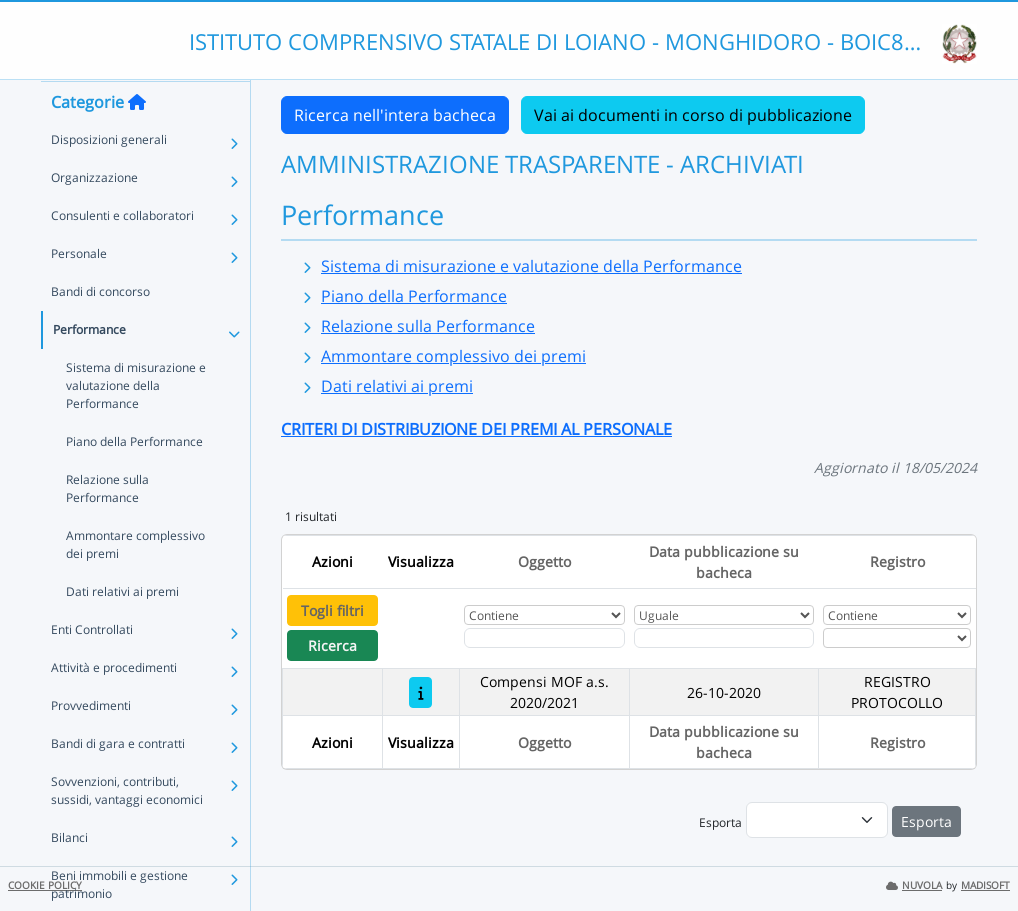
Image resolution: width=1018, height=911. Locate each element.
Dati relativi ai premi (122, 630)
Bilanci (69, 876)
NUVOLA (914, 885)
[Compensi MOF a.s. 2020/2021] (420, 692)
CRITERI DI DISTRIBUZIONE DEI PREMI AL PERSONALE (476, 429)
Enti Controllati (92, 668)
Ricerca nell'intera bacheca (395, 115)
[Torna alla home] (137, 141)
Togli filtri (332, 610)
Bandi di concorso (100, 330)
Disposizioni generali (109, 178)
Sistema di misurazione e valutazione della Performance (136, 424)
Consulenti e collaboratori (122, 254)
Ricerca (332, 645)
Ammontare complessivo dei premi (135, 583)
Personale (79, 292)
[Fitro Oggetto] (544, 638)
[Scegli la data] (723, 638)
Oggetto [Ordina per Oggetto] (544, 561)
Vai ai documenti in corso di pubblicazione (693, 115)
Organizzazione (94, 216)
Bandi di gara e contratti (118, 782)
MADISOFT (985, 885)
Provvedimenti (91, 744)
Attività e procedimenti (114, 706)
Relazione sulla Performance (107, 527)
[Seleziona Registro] (896, 638)
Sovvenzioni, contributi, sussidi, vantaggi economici (127, 829)
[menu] (817, 820)
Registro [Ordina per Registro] (897, 561)
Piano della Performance (134, 480)
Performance (89, 368)
